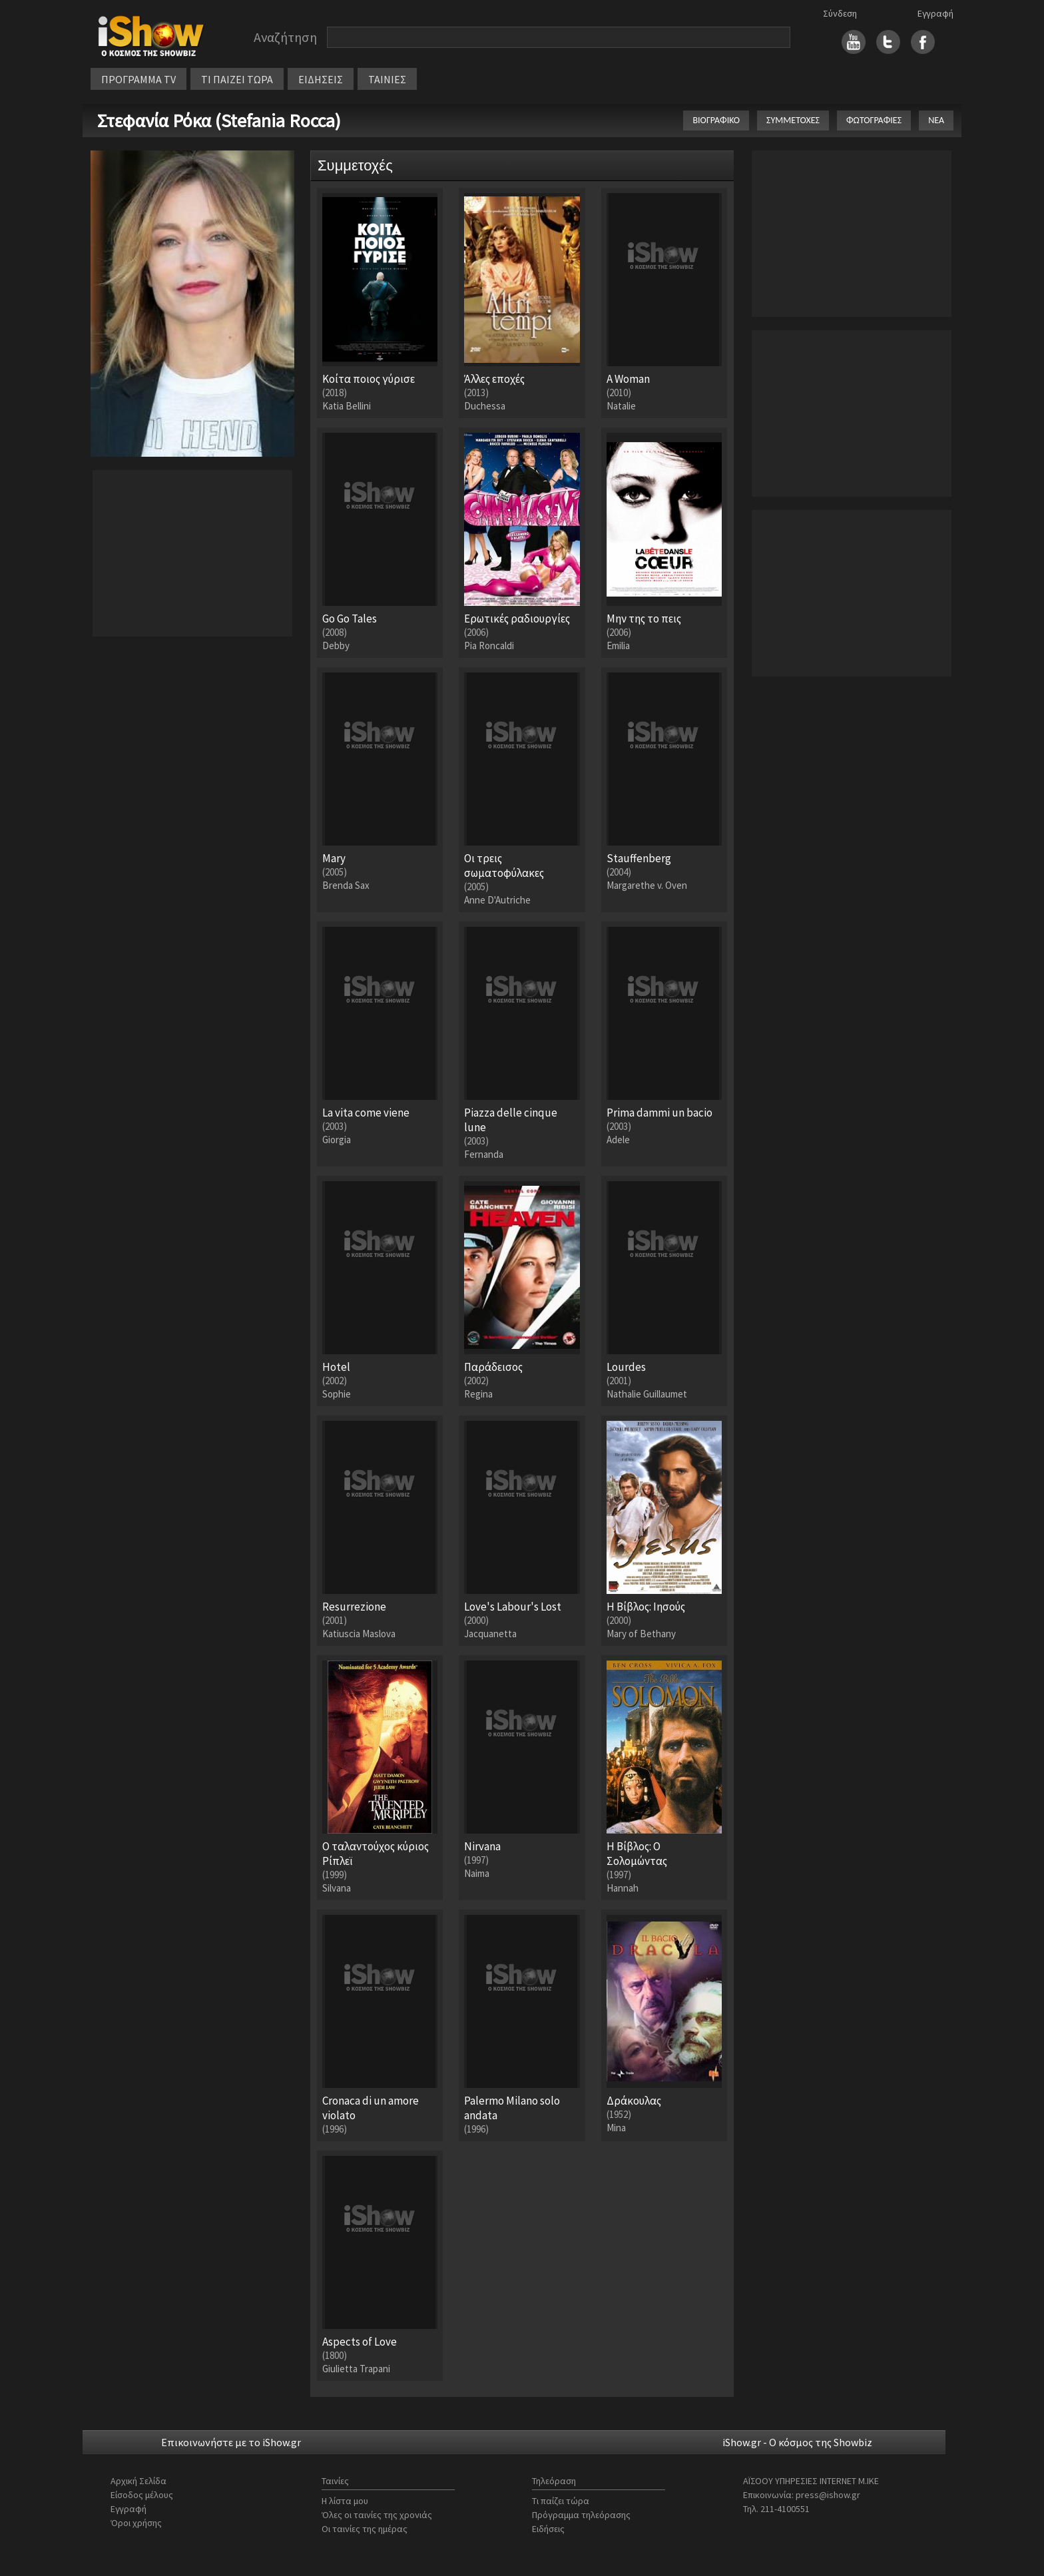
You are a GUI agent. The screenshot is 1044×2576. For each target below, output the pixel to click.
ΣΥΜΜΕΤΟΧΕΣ (793, 120)
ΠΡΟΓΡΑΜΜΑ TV (138, 79)
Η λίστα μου (345, 2501)
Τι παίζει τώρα (560, 2501)
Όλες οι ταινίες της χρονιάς (377, 2515)
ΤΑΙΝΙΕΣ (387, 79)
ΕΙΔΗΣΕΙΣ (320, 79)
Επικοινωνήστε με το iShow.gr (231, 2442)
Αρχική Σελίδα (138, 2481)
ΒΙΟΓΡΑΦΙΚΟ (716, 120)
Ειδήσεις (548, 2529)
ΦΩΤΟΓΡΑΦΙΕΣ (874, 120)
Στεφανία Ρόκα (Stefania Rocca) (219, 120)
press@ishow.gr (828, 2495)
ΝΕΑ (936, 120)
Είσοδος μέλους (142, 2495)
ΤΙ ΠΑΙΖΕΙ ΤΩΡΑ (237, 79)
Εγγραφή (935, 13)
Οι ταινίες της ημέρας (364, 2529)
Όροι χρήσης (136, 2523)
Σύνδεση (840, 13)
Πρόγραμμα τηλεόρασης (581, 2515)
